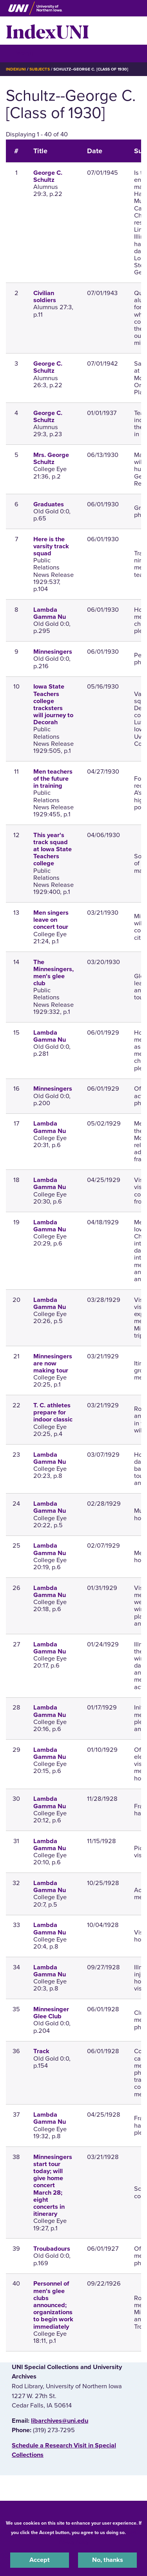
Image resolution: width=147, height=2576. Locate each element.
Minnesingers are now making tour (52, 1363)
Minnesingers (52, 652)
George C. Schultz (47, 176)
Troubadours (51, 2249)
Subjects (39, 69)
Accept (39, 2560)
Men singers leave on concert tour (51, 920)
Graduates (48, 504)
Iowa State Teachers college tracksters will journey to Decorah (53, 704)
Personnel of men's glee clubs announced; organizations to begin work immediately (53, 2305)
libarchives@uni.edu (59, 2421)
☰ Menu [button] (20, 53)
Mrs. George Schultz (51, 458)
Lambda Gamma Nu (49, 613)
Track (41, 2051)
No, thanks (107, 2560)
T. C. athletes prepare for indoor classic (53, 1412)
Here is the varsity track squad (51, 546)
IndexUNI (47, 30)
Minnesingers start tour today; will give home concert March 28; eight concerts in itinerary (52, 2185)
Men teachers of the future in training (53, 779)
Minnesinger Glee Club (51, 2012)
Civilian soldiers (44, 296)
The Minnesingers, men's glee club (53, 973)
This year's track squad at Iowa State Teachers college (52, 849)
